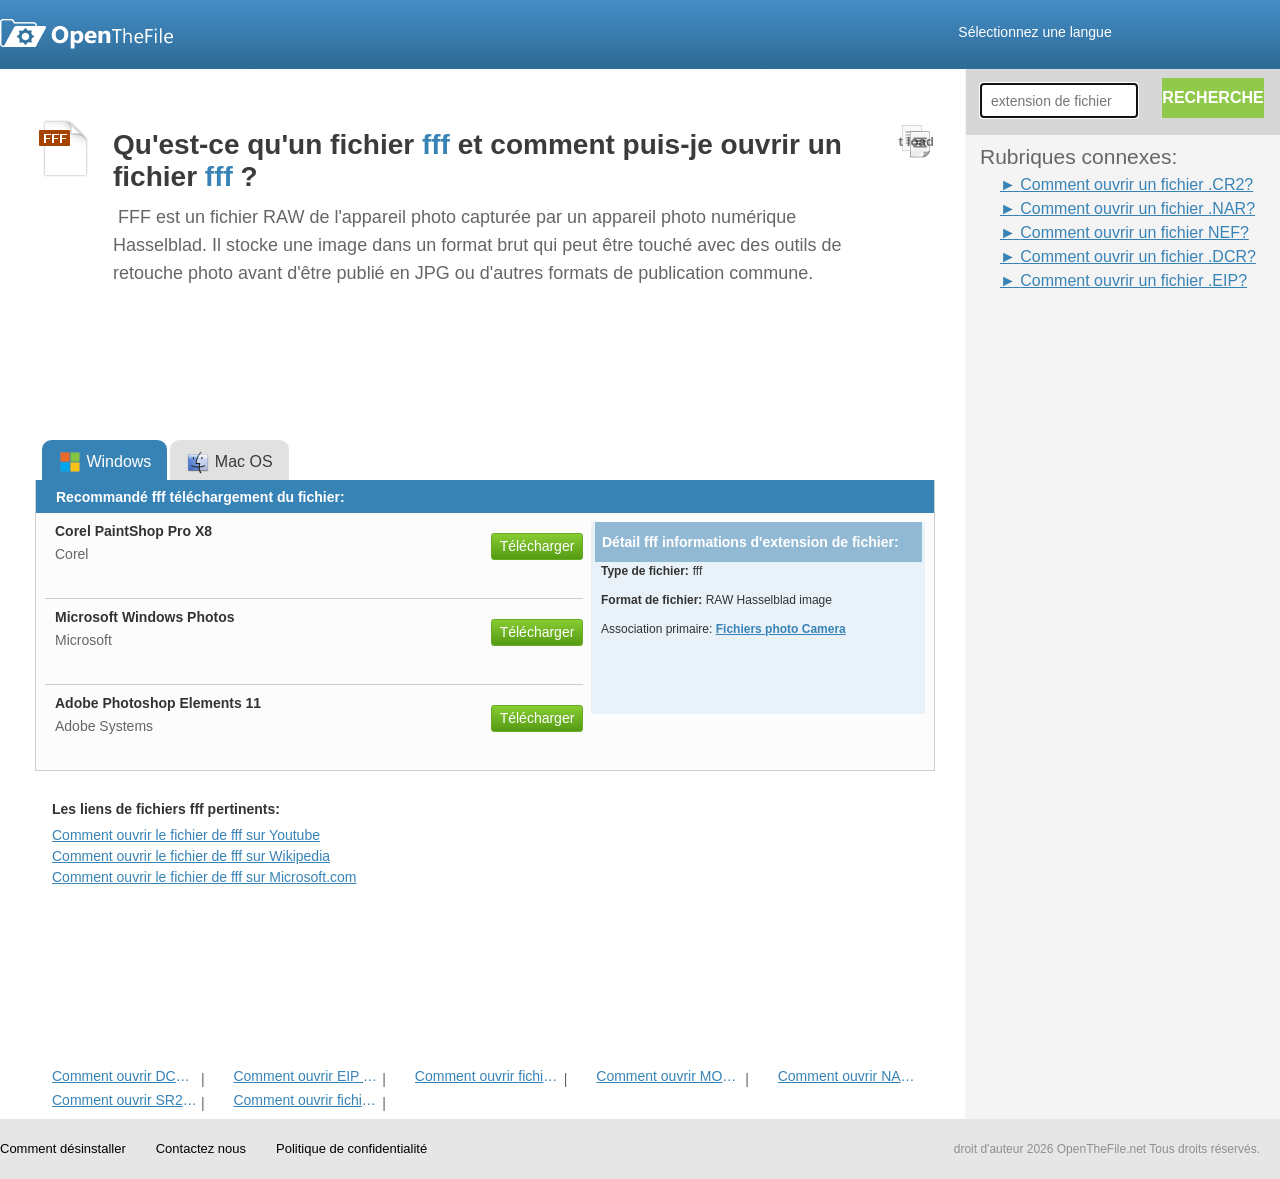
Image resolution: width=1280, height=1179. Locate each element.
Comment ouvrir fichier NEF (305, 1100)
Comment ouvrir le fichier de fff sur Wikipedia (191, 856)
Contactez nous (201, 1148)
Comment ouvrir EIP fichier (305, 1076)
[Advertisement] (1060, 593)
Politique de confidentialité (351, 1148)
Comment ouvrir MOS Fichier (668, 1076)
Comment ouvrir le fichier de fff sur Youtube (186, 835)
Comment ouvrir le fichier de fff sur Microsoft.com (204, 877)
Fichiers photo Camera (781, 629)
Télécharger (537, 546)
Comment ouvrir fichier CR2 (487, 1076)
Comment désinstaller (63, 1148)
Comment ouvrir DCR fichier (124, 1076)
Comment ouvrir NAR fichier (850, 1076)
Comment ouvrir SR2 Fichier (124, 1100)
